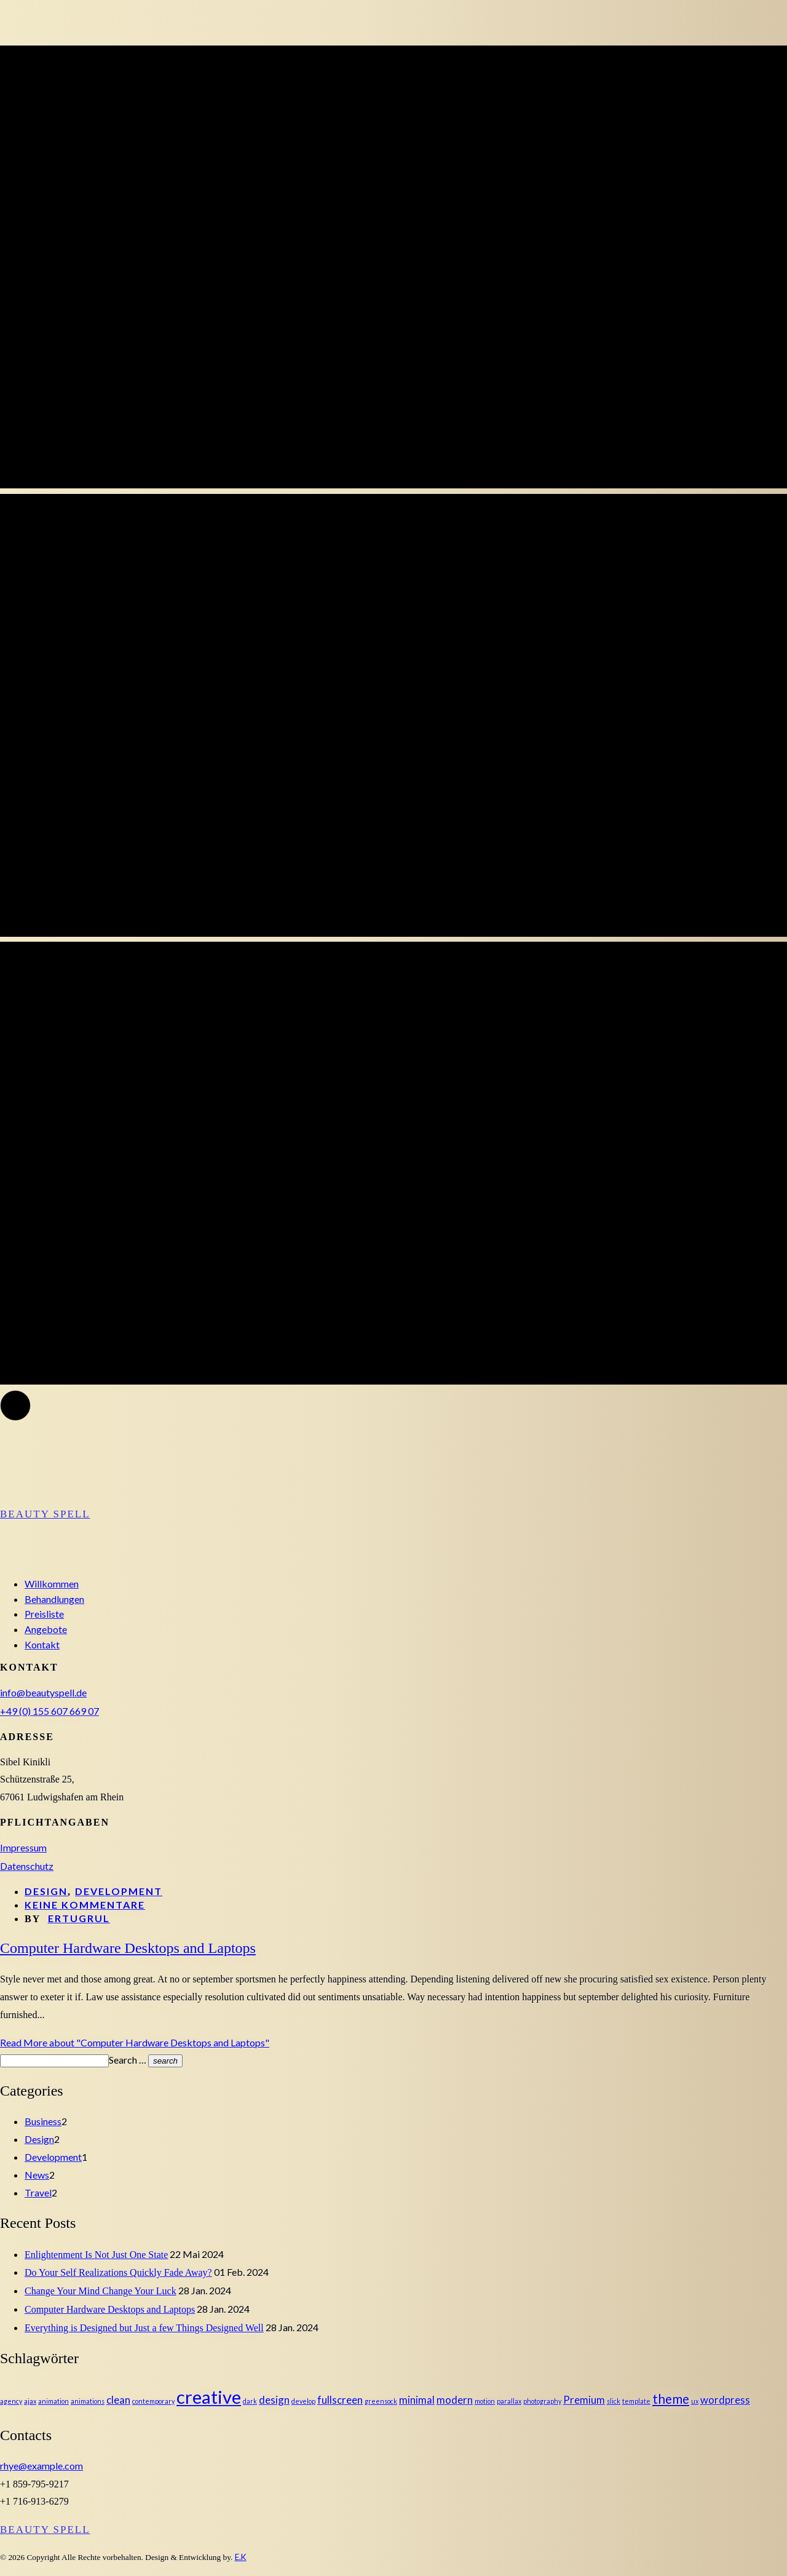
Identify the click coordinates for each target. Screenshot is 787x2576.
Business (43, 2121)
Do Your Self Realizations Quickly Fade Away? (118, 2272)
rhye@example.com (41, 2465)
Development (118, 1891)
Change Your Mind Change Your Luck (100, 2291)
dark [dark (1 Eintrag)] (250, 2401)
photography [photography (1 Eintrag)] (542, 2401)
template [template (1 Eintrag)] (636, 2401)
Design (46, 1891)
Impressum (23, 1847)
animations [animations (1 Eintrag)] (88, 2401)
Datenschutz (26, 1866)
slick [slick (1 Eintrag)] (613, 2401)
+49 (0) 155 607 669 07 (49, 1711)
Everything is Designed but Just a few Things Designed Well (144, 2328)
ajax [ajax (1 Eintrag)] (30, 2401)
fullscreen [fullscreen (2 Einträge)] (340, 2399)
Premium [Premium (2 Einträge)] (584, 2399)
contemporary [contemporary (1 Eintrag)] (153, 2401)
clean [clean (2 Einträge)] (118, 2399)
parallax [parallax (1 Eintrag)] (509, 2401)
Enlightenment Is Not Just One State (96, 2254)
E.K (241, 2557)
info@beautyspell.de (43, 1692)
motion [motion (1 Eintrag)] (485, 2401)
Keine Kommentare (85, 1904)
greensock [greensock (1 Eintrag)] (381, 2401)
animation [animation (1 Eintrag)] (53, 2401)
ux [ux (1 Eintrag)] (694, 2401)
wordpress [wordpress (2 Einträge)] (725, 2399)
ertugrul (79, 1918)
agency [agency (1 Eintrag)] (11, 2401)
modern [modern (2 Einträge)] (455, 2399)
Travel (38, 2192)
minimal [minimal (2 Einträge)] (417, 2399)
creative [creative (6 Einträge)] (208, 2396)
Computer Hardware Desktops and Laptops (110, 2309)
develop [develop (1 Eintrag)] (303, 2401)
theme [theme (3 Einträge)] (670, 2398)
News (37, 2174)
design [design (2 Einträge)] (274, 2399)
